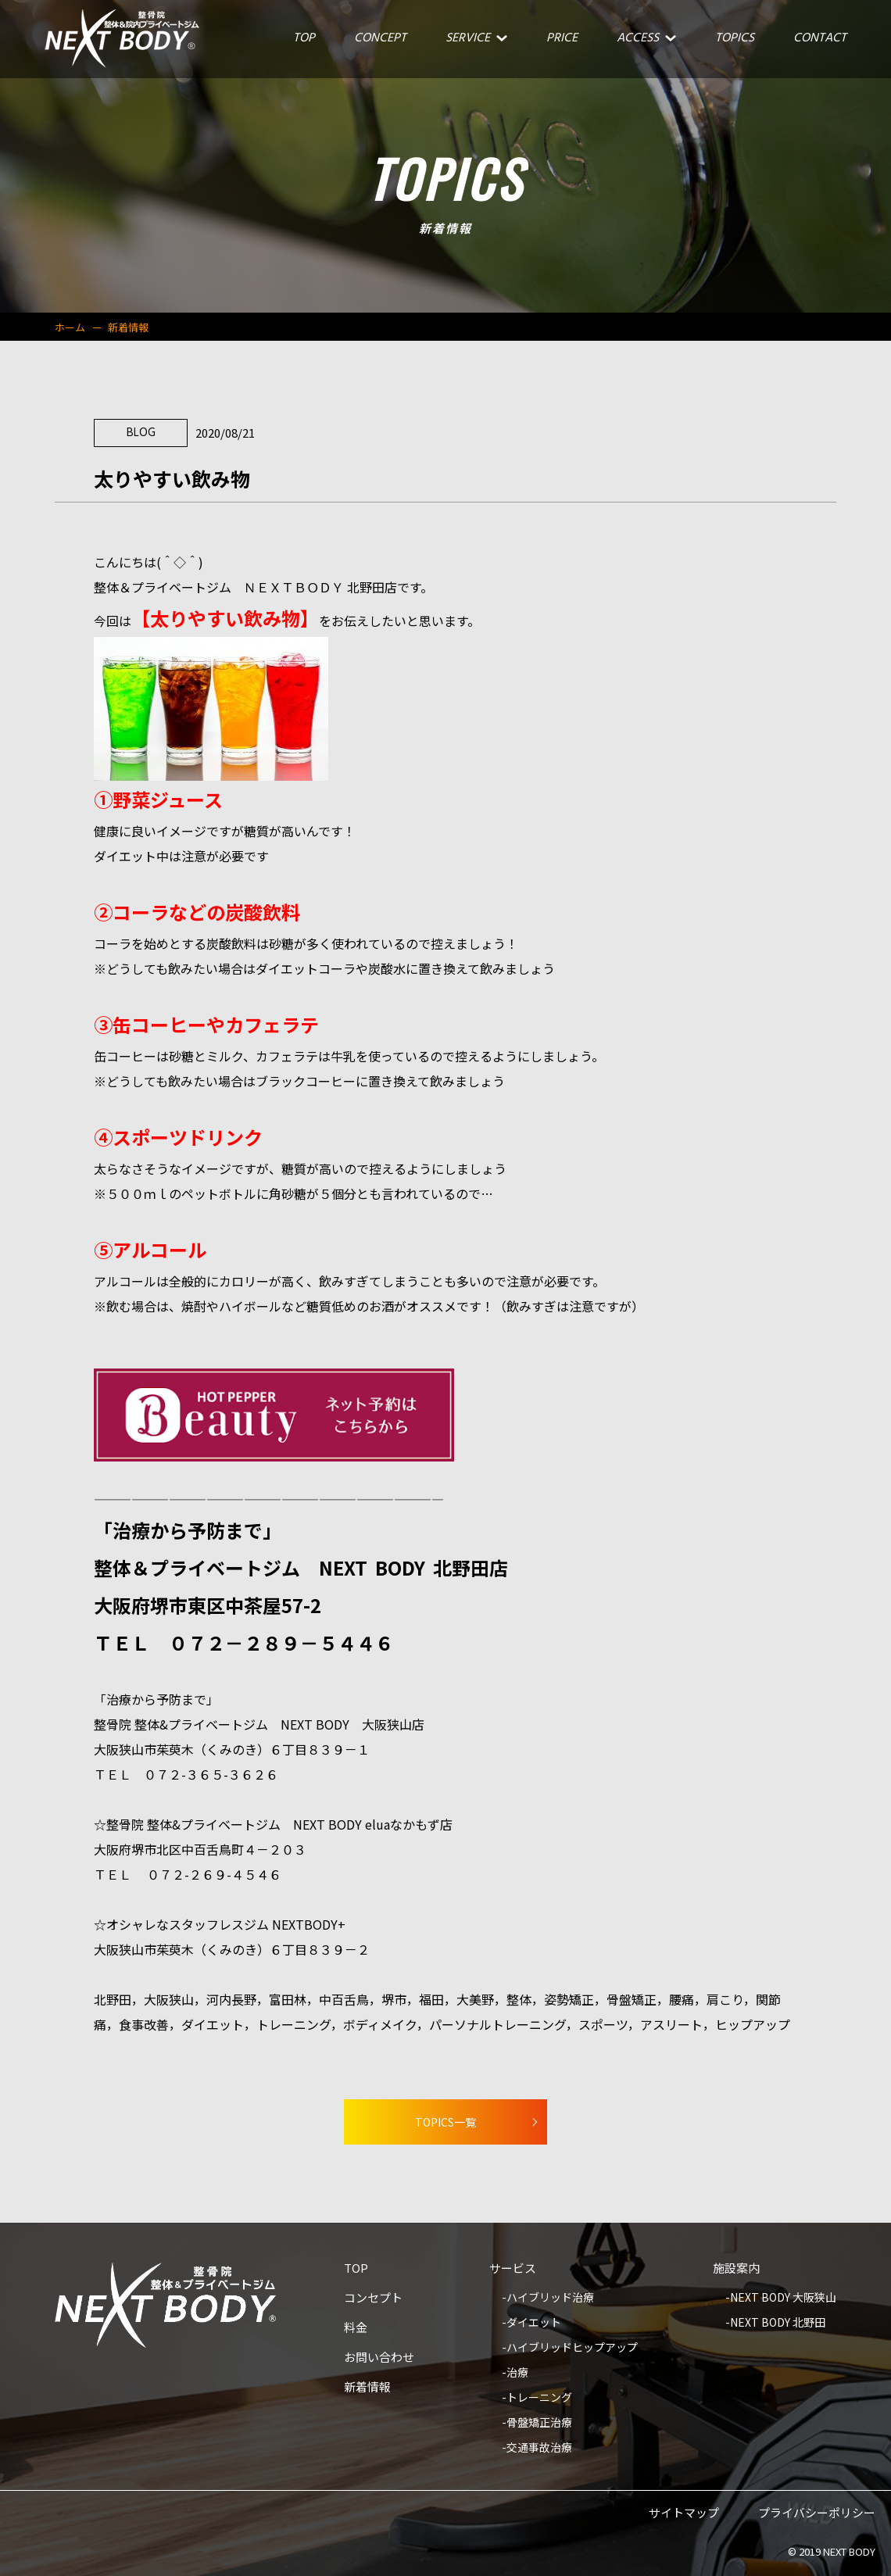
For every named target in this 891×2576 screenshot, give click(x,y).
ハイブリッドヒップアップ (572, 2348)
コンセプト (373, 2299)
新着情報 (367, 2388)
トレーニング (539, 2398)
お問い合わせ (379, 2358)
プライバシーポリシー (816, 2513)
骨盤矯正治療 (539, 2423)
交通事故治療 (539, 2448)
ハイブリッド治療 (550, 2298)
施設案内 (736, 2269)
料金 (355, 2328)
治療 (517, 2373)
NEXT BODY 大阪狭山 (783, 2298)
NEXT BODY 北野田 (777, 2323)
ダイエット (533, 2323)
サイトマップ (684, 2513)
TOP (356, 2269)
